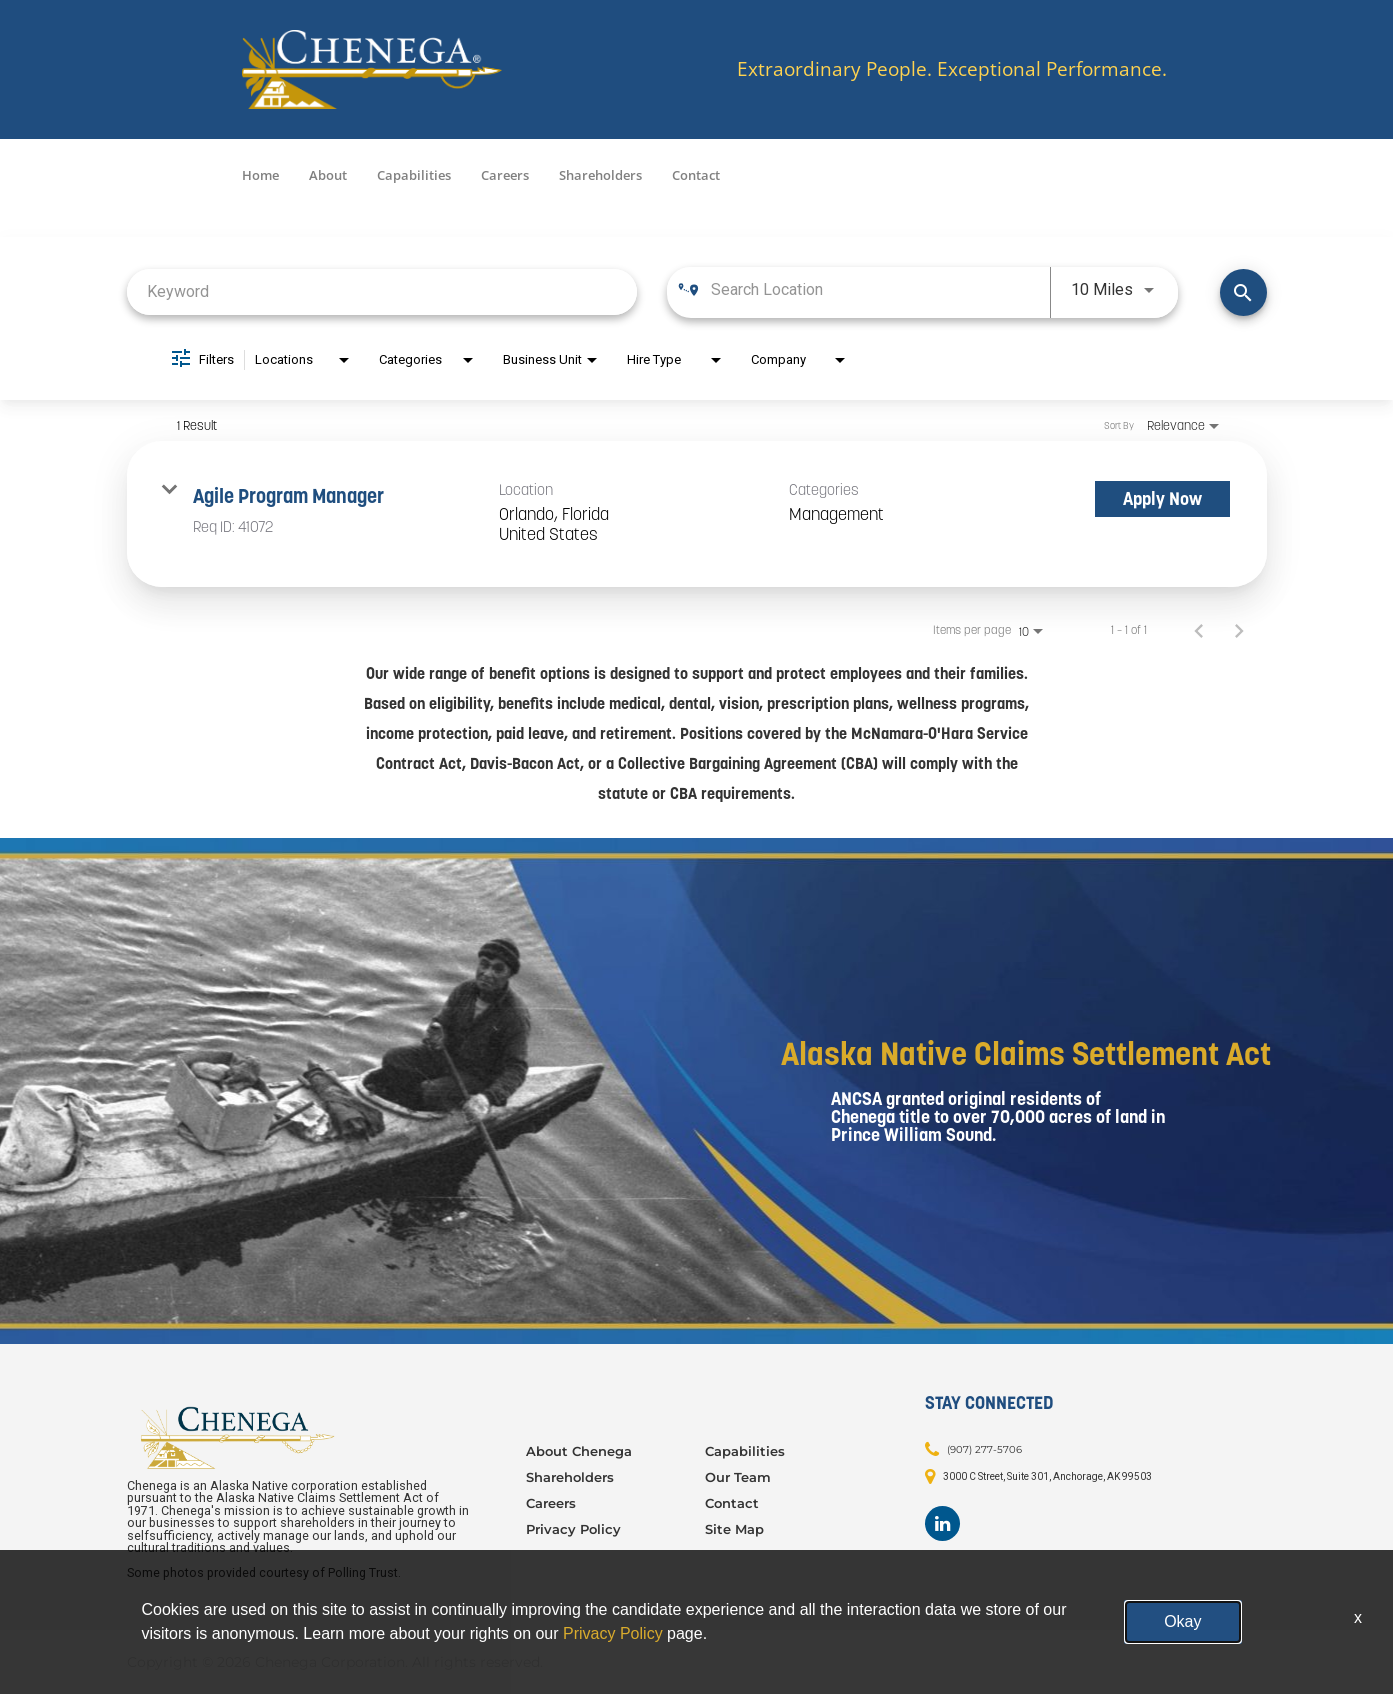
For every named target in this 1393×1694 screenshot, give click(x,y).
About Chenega (579, 1451)
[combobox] (382, 291)
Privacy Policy (573, 1529)
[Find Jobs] (1243, 292)
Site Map (734, 1529)
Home (260, 175)
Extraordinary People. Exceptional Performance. (952, 69)
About (328, 175)
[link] (697, 514)
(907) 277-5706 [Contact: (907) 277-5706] (984, 1449)
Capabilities (414, 175)
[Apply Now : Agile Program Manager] (1162, 499)
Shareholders (600, 175)
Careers (505, 175)
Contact (696, 175)
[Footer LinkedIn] (942, 1523)
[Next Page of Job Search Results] (1239, 630)
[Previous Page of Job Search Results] (1199, 630)
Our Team (738, 1477)
